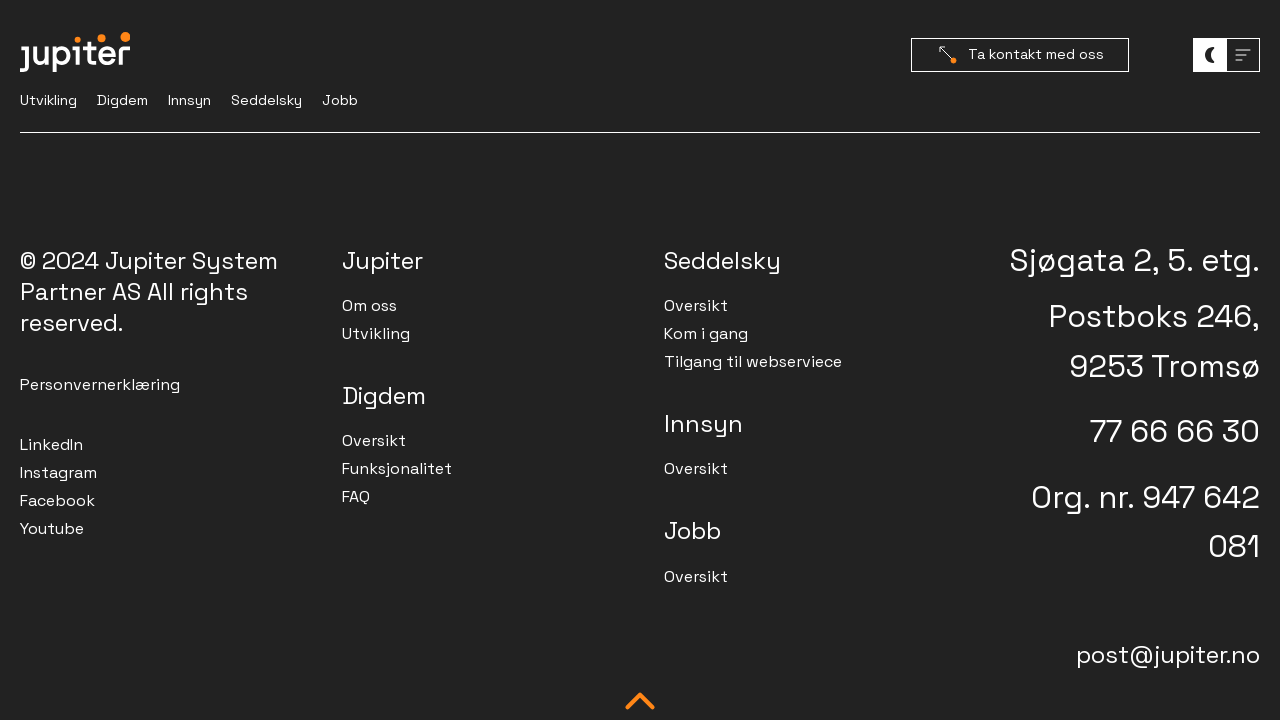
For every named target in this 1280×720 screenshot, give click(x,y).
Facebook (57, 500)
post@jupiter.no (1168, 654)
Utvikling (48, 100)
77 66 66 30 (1175, 431)
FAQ (356, 496)
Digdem (122, 100)
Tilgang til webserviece (753, 361)
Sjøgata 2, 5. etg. (1135, 260)
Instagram (58, 472)
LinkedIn (51, 444)
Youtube (52, 528)
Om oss (369, 305)
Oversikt (374, 440)
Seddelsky (266, 100)
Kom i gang (706, 333)
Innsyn (189, 100)
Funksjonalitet (397, 468)
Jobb (340, 100)
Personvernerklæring (100, 384)
